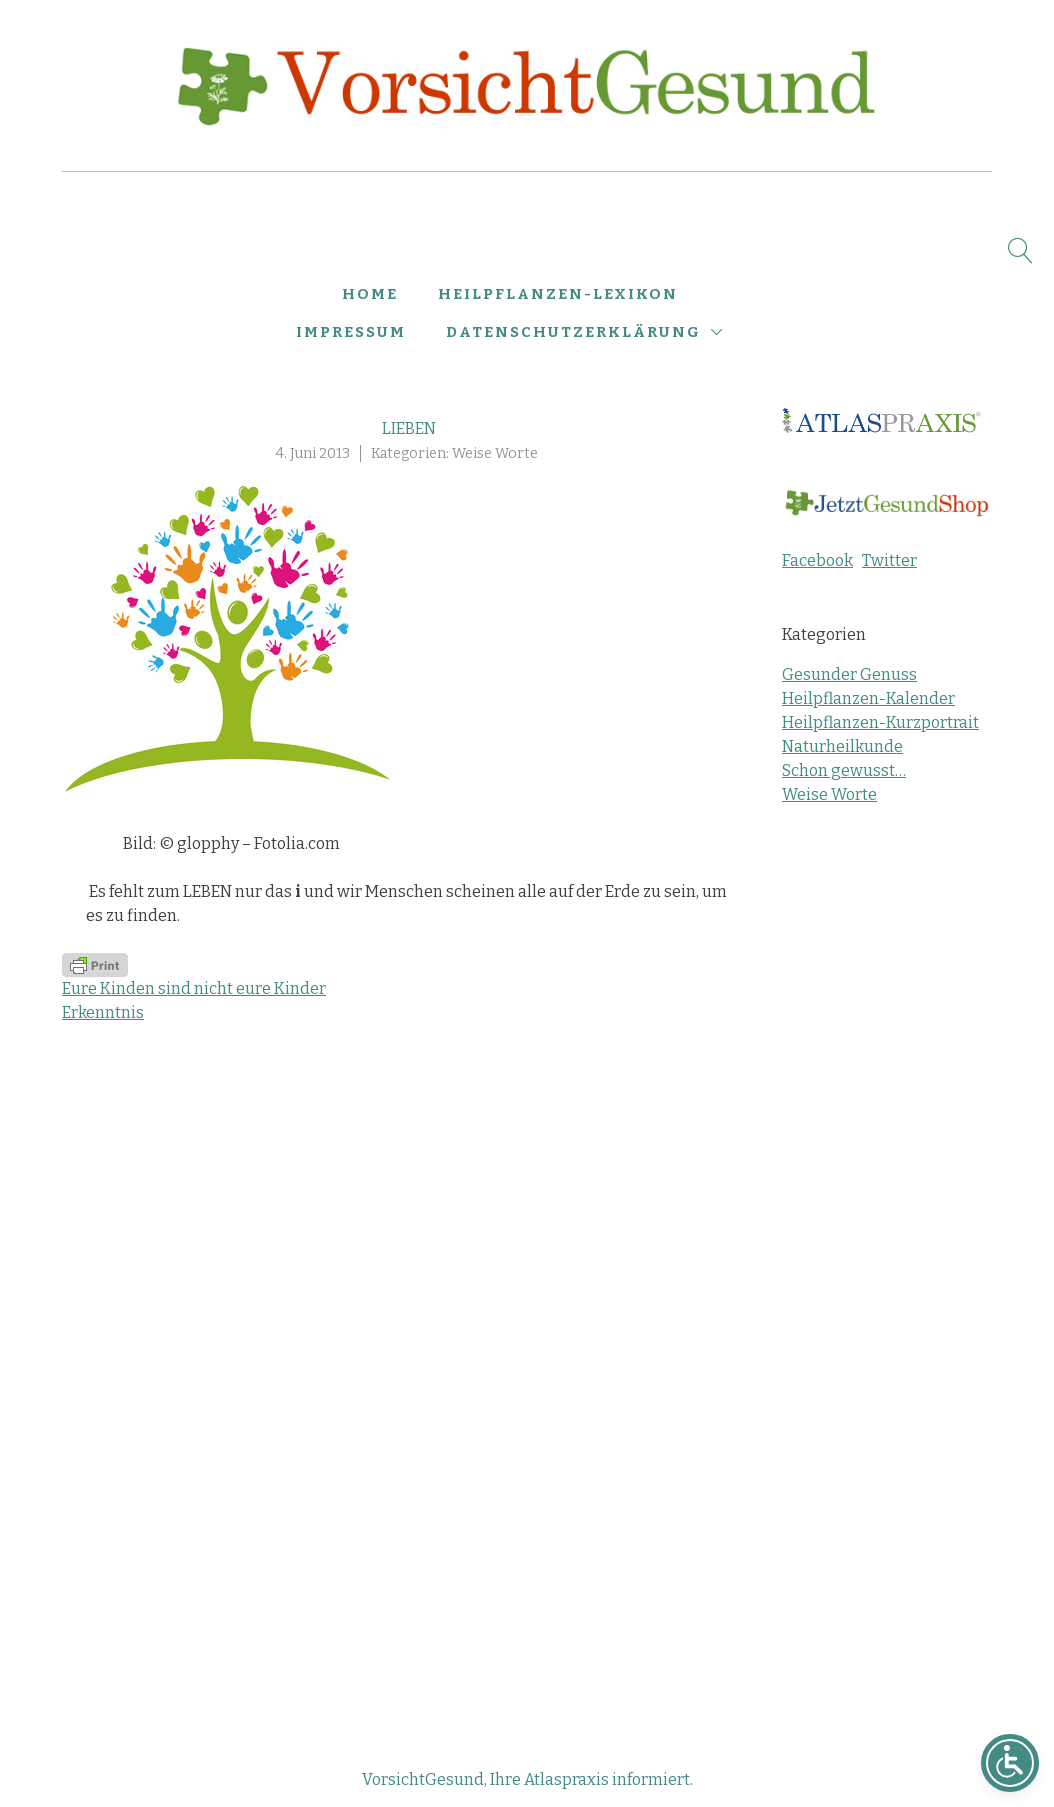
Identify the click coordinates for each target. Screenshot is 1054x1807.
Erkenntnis (103, 1012)
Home (370, 294)
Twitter (889, 560)
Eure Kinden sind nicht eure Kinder (194, 988)
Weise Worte (495, 453)
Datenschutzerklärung (573, 332)
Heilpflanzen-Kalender (868, 698)
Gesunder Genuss (849, 674)
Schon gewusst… (844, 770)
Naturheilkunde (842, 746)
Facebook (817, 560)
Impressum (351, 332)
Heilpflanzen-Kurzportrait (880, 722)
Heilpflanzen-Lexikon (558, 294)
